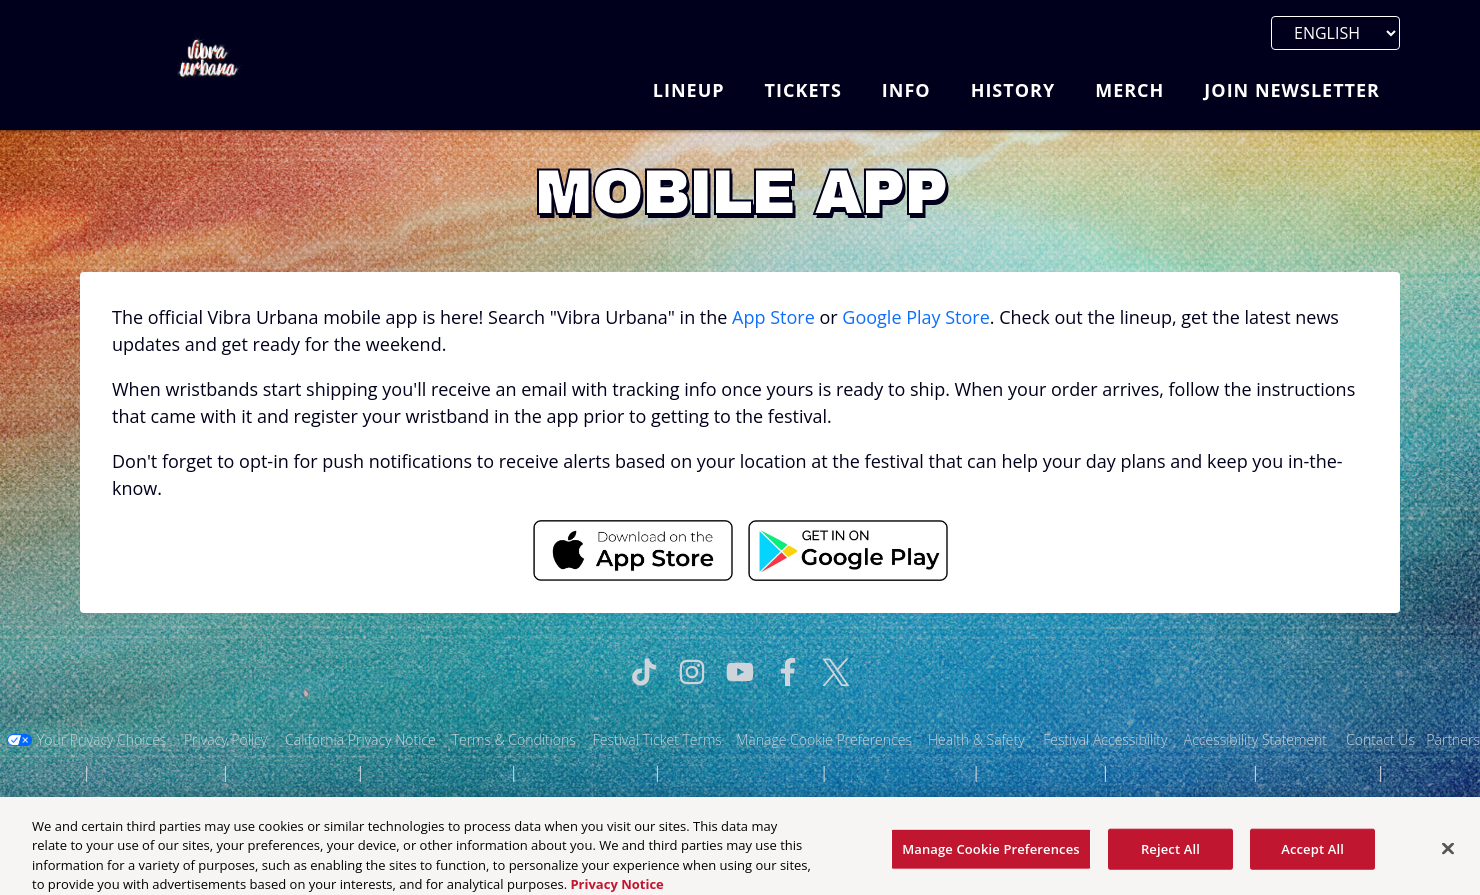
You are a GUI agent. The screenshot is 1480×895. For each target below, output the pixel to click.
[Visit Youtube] (740, 672)
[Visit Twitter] (836, 672)
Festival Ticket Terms (657, 739)
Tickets (803, 90)
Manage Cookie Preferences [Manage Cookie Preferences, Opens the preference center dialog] (991, 856)
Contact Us (1380, 739)
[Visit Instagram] (692, 672)
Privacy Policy (225, 739)
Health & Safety (976, 739)
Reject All (1170, 856)
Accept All (1312, 856)
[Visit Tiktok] (644, 672)
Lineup (689, 90)
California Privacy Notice (360, 739)
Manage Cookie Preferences (824, 739)
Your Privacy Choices (102, 739)
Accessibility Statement (1255, 739)
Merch (1129, 90)
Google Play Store (916, 317)
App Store (773, 317)
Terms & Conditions (514, 739)
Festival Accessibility (1105, 739)
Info (906, 90)
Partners (1453, 739)
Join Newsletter (1292, 90)
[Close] (1448, 855)
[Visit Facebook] (788, 672)
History (1013, 90)
